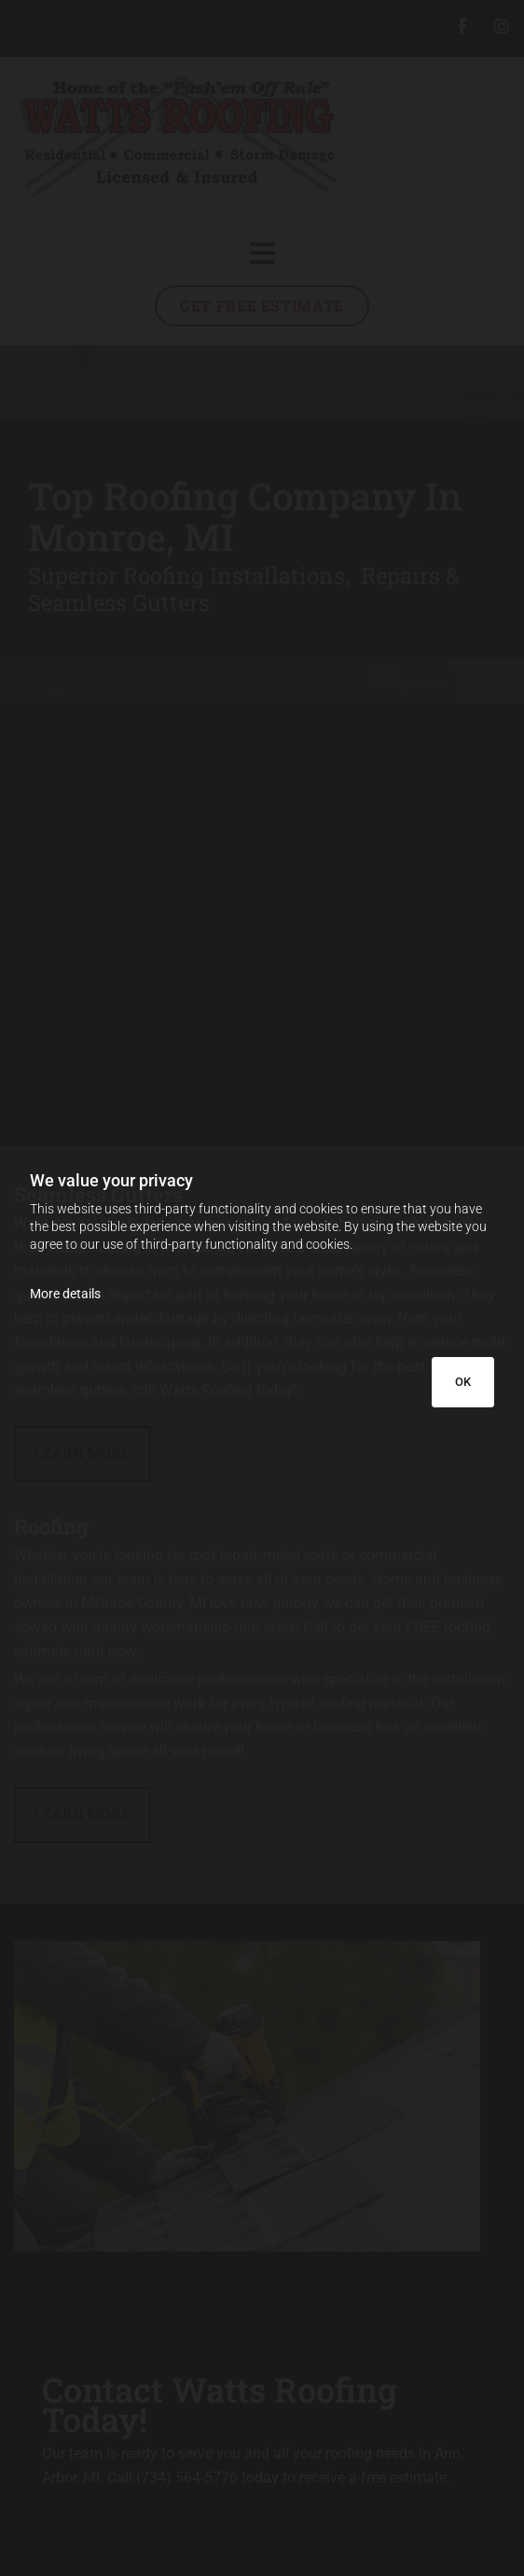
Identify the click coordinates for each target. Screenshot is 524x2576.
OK (463, 1382)
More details (65, 1293)
